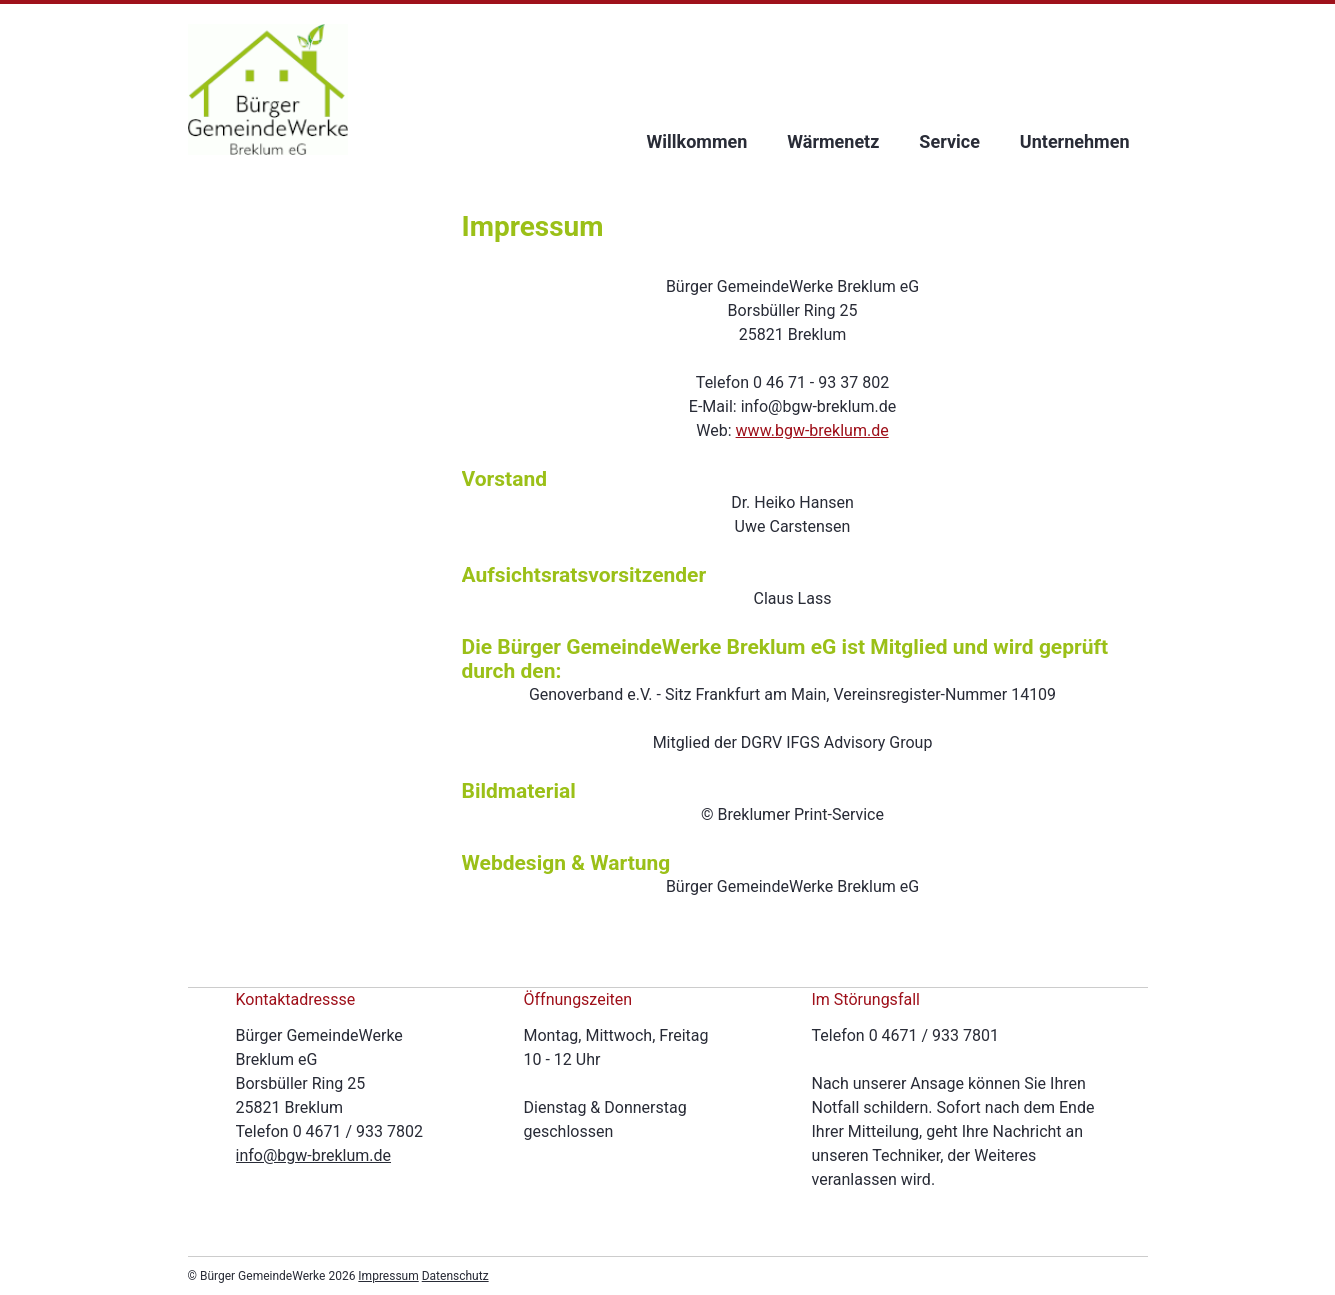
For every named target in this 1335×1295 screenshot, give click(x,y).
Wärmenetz (833, 141)
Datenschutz (455, 1276)
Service (949, 141)
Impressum (388, 1276)
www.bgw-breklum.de (812, 430)
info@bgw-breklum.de (314, 1155)
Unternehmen (1075, 141)
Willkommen (697, 141)
